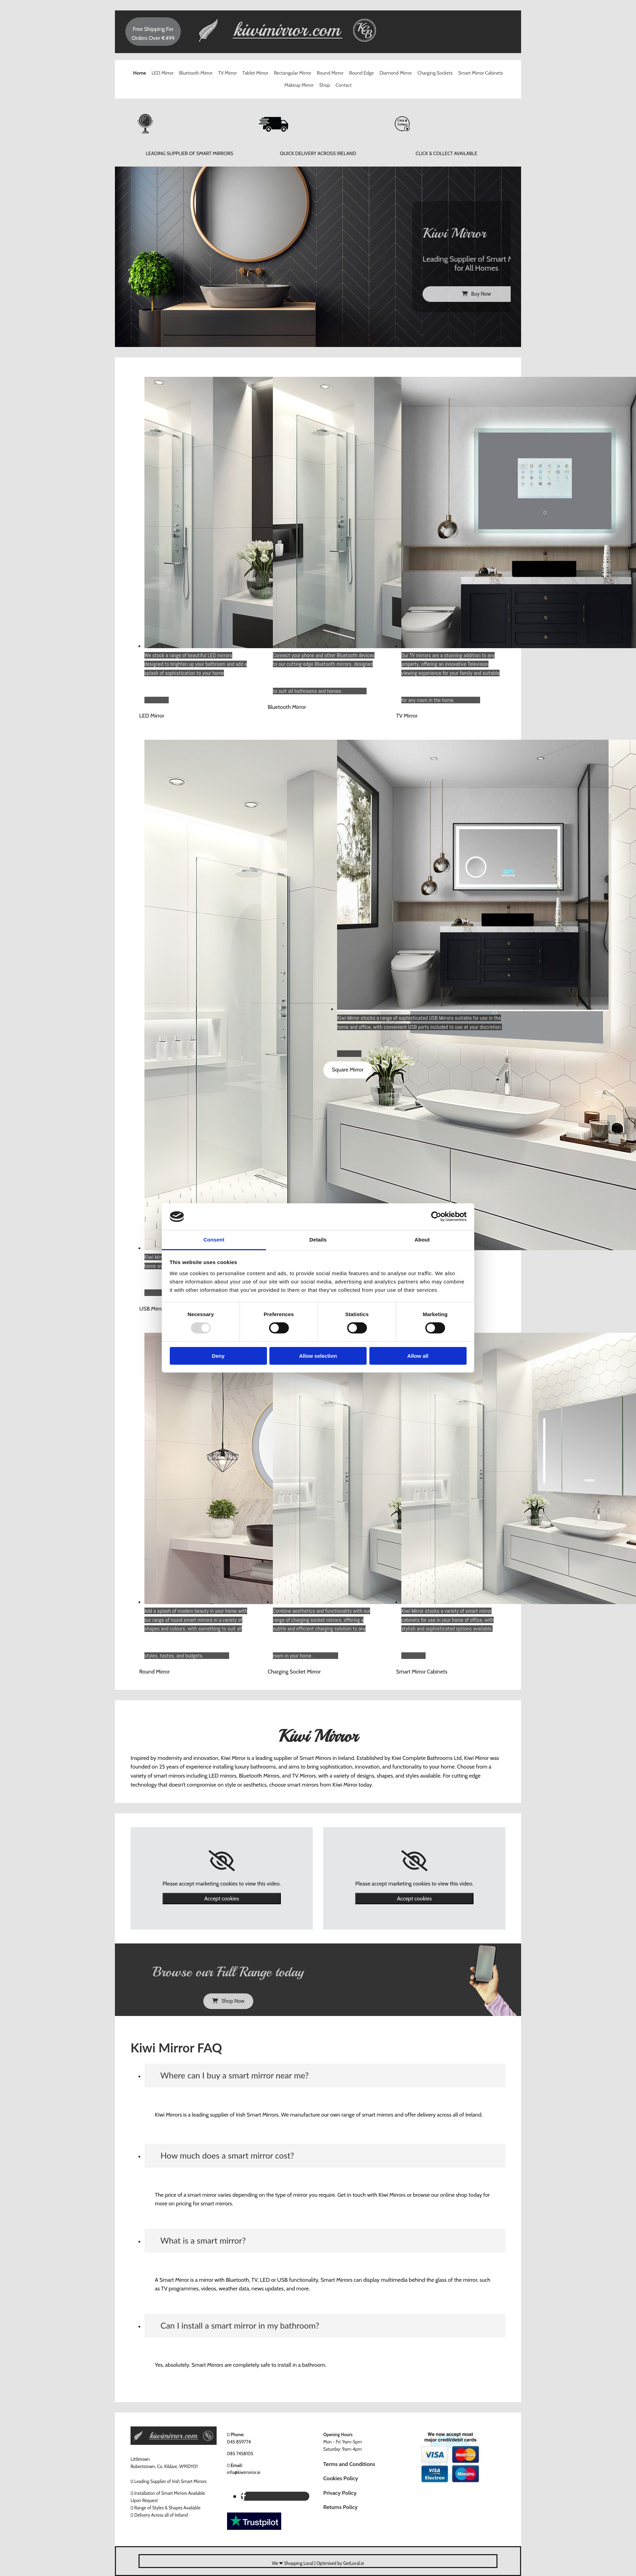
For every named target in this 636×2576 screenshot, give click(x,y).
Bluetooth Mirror (196, 73)
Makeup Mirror (298, 85)
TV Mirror (227, 73)
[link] (222, 1860)
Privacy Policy (340, 2493)
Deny (218, 1356)
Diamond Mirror (395, 73)
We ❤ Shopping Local (292, 2563)
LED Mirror (163, 73)
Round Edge (361, 73)
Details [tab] (318, 1240)
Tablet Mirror (255, 73)
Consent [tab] (214, 1240)
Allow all (417, 1356)
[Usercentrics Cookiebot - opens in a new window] (436, 1216)
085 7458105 (240, 2453)
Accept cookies (221, 1898)
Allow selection (318, 1356)
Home (139, 73)
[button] (152, 715)
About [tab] (422, 1240)
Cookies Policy (340, 2478)
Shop (324, 85)
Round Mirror (330, 73)
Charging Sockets (434, 73)
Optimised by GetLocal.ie (340, 2563)
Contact (344, 85)
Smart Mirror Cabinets (480, 73)
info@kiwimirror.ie (244, 2472)
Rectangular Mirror (292, 73)
